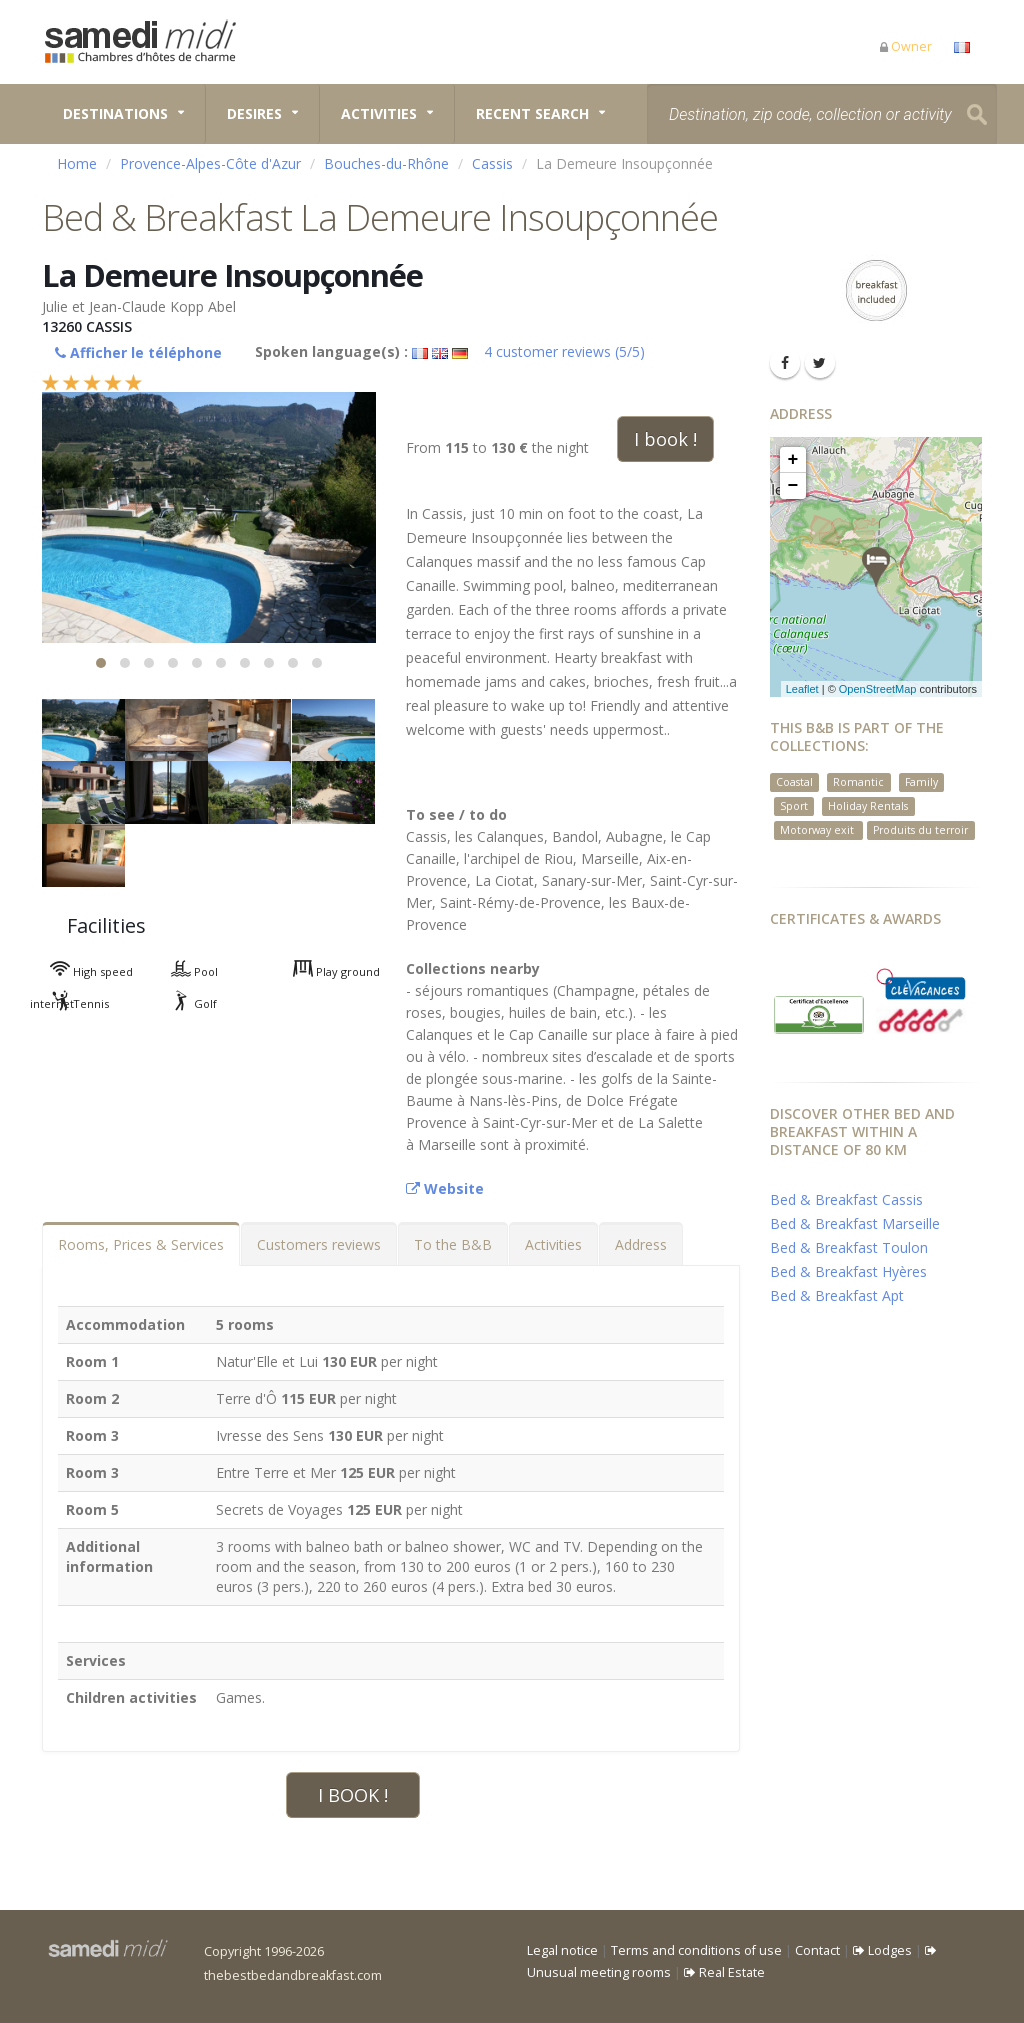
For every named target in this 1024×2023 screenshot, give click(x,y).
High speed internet (81, 974)
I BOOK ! (353, 1795)
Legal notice (562, 1950)
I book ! (665, 439)
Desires (254, 113)
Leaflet (802, 689)
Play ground (326, 971)
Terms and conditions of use (696, 1950)
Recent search (532, 113)
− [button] (793, 486)
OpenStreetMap (878, 689)
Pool (184, 971)
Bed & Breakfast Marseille (855, 1223)
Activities (379, 113)
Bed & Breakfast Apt (837, 1295)
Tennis (69, 1003)
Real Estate (724, 1972)
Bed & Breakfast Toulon (849, 1247)
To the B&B (453, 1244)
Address (641, 1244)
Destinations (115, 113)
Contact (817, 1950)
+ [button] (793, 460)
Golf (184, 1003)
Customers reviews (319, 1244)
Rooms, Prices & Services (141, 1244)
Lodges (882, 1950)
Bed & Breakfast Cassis (846, 1199)
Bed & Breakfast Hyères (848, 1271)
